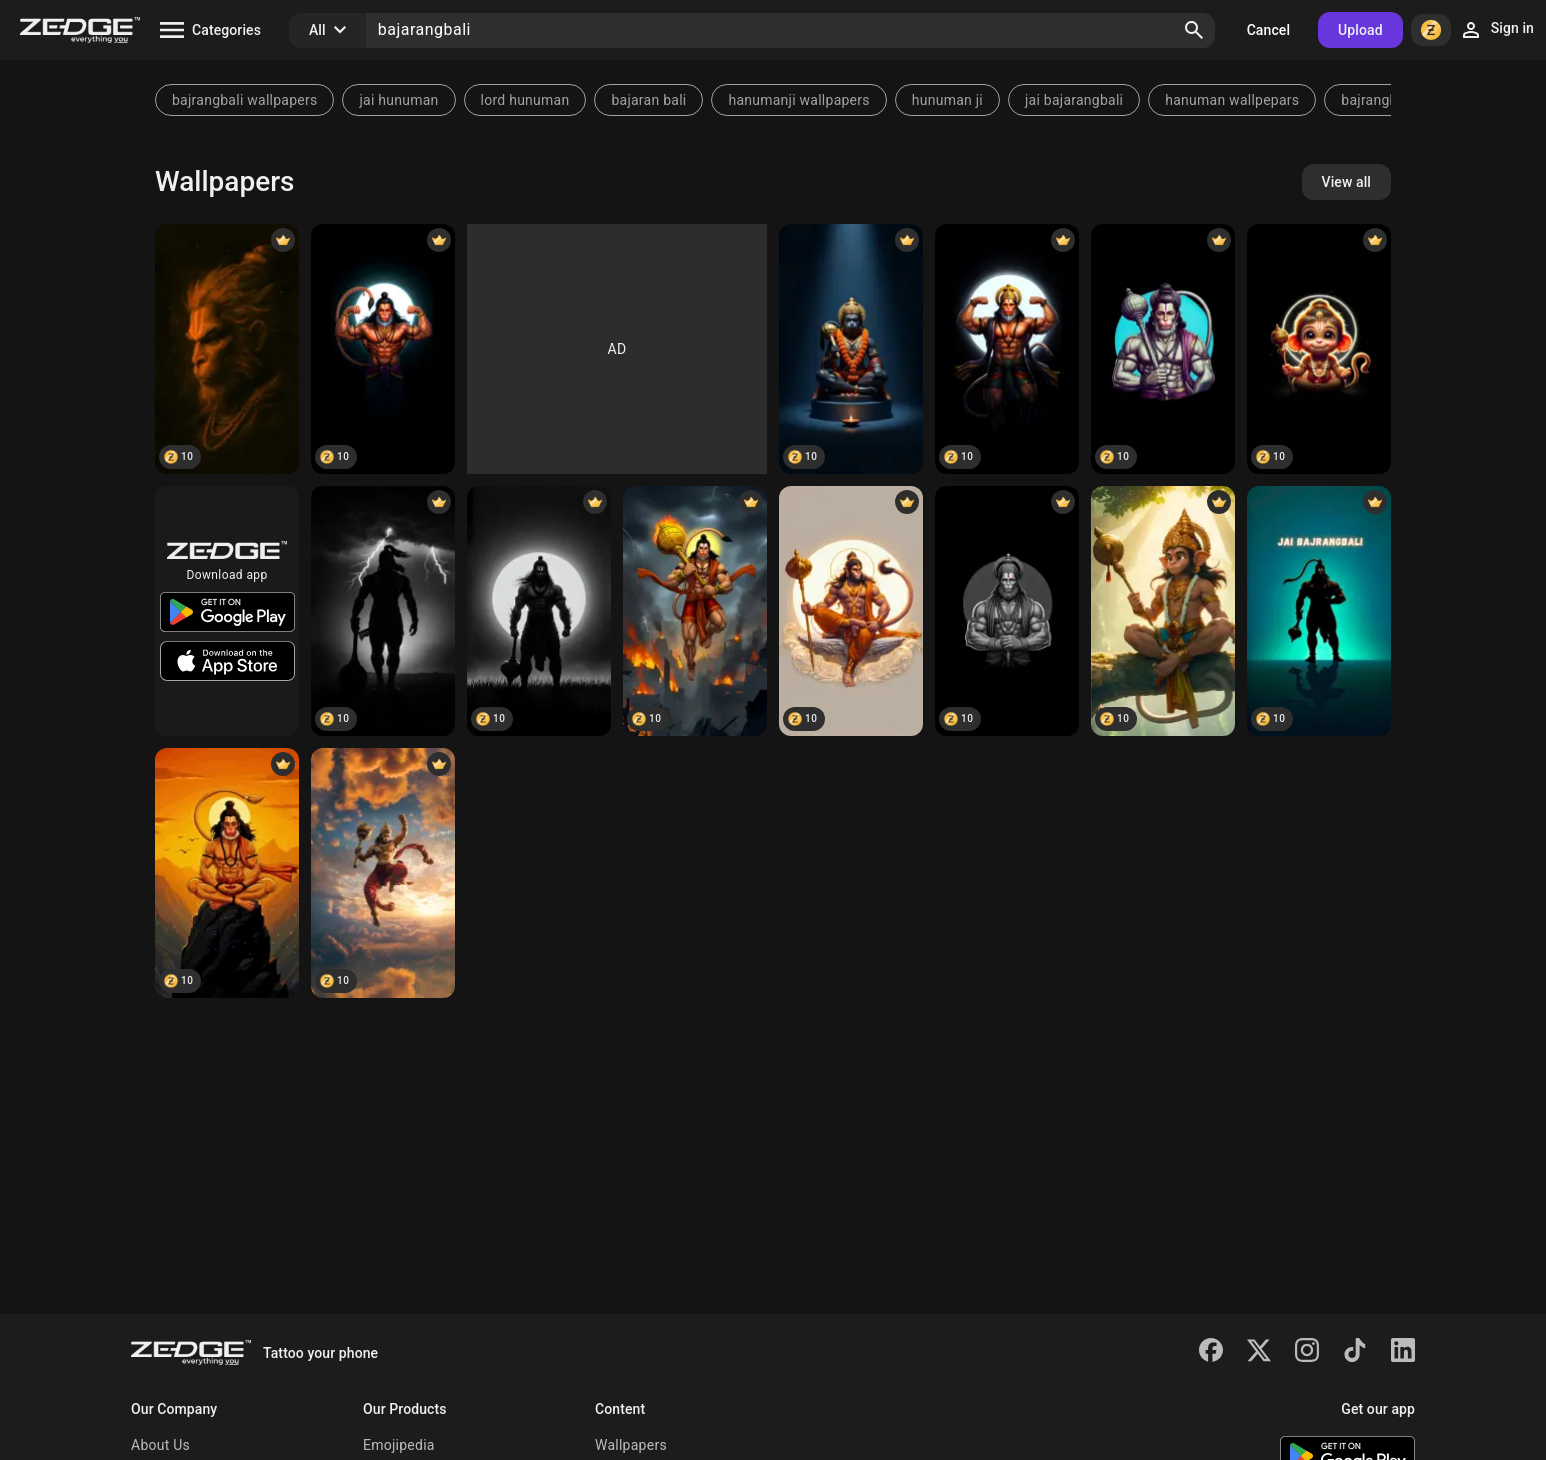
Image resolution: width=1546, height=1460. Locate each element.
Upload (1360, 30)
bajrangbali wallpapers (244, 100)
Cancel (1268, 30)
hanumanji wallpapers (798, 100)
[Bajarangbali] (227, 349)
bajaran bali (648, 100)
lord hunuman (525, 100)
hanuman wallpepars (1232, 100)
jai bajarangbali (1074, 100)
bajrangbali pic (1388, 100)
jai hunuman (398, 100)
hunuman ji (947, 100)
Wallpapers (631, 1445)
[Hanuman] (383, 349)
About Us (160, 1445)
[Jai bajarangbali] (1319, 611)
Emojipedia (399, 1445)
